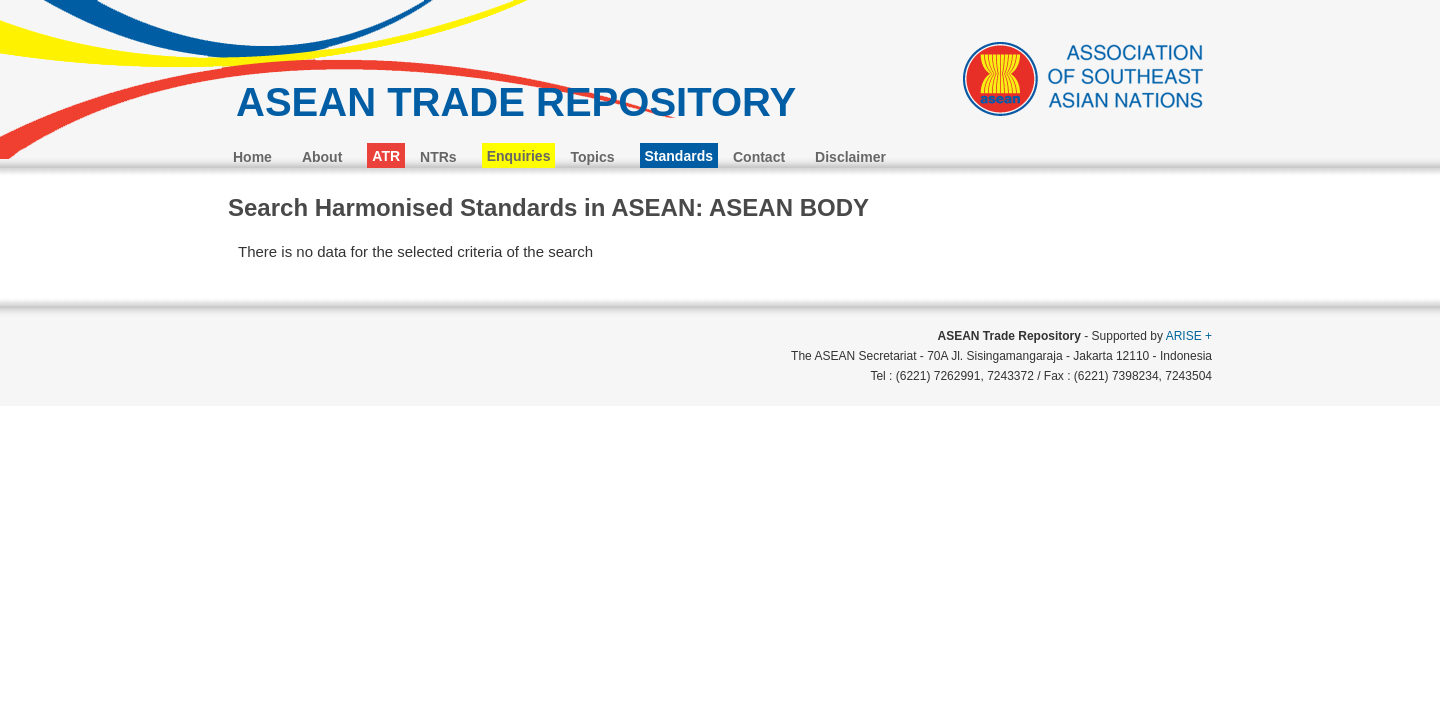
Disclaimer (850, 157)
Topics (592, 157)
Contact (759, 157)
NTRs (438, 157)
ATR (386, 156)
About (322, 157)
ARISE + (1189, 336)
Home (252, 157)
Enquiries (519, 156)
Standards (679, 156)
